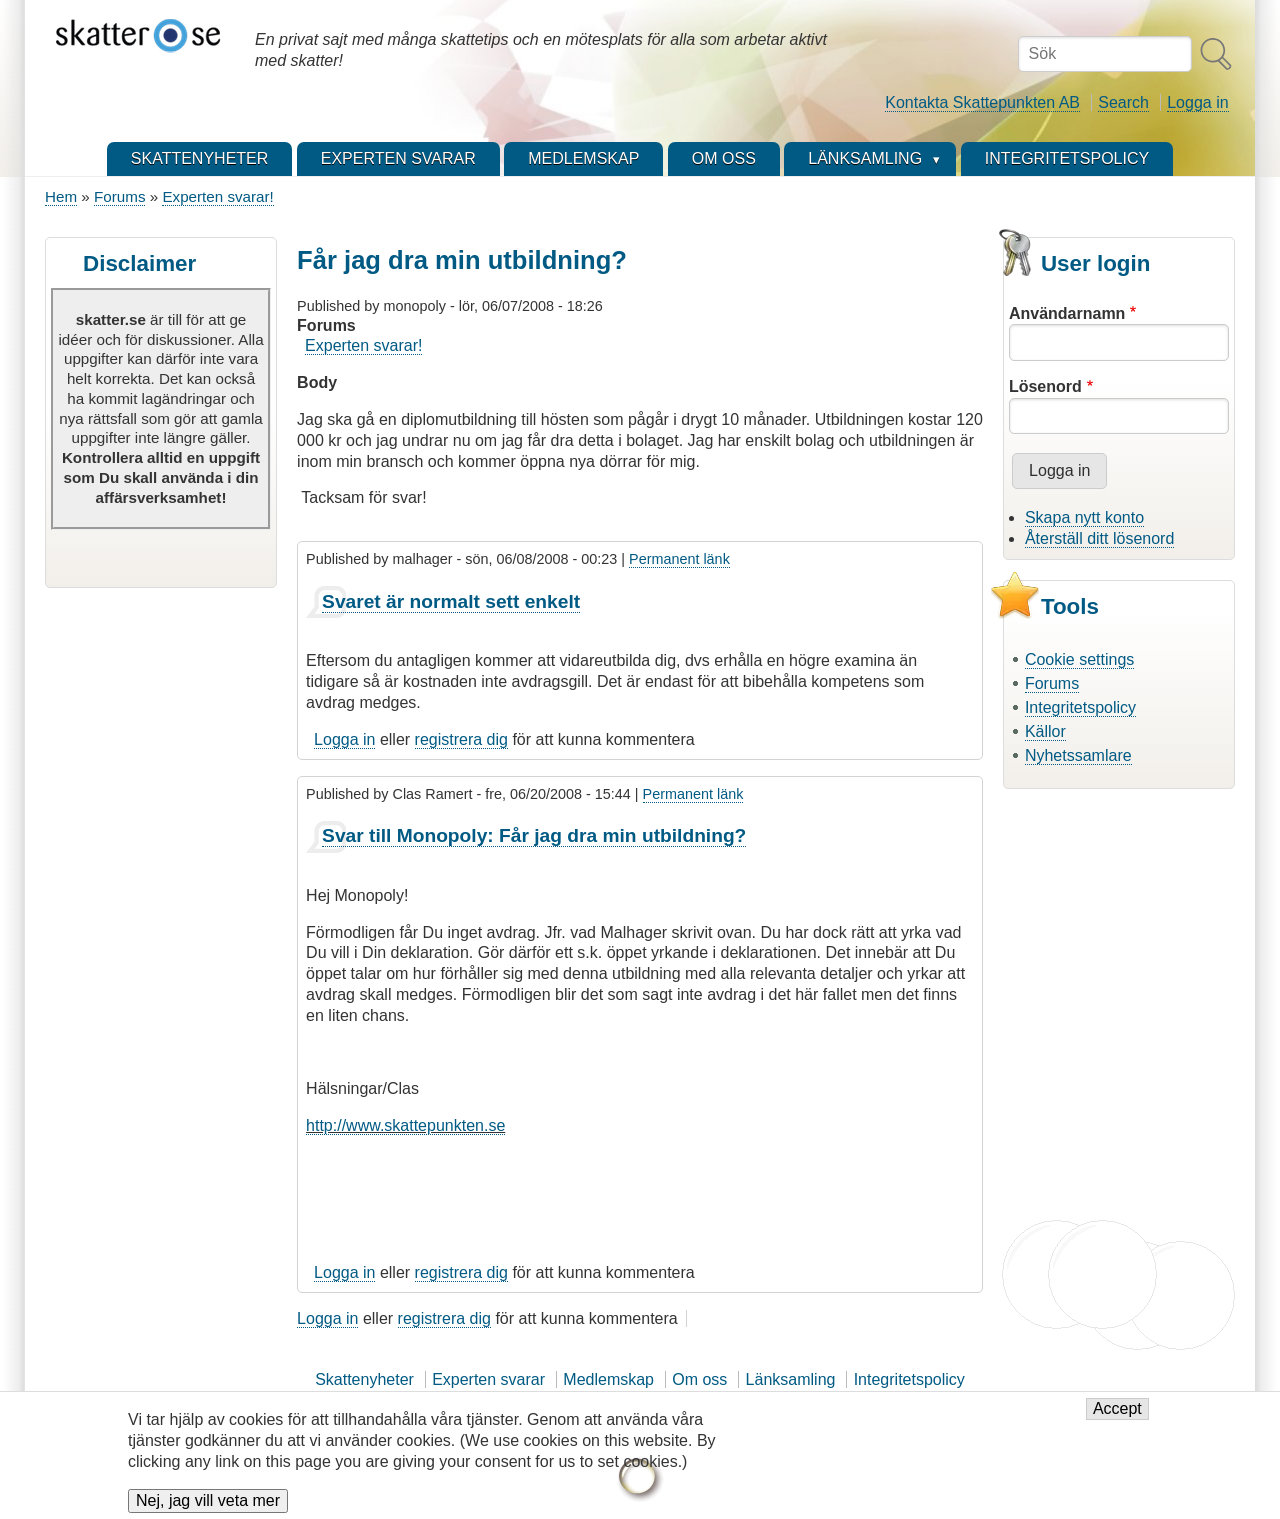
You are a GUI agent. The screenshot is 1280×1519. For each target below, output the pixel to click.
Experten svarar (488, 1379)
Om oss (699, 1379)
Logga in (1197, 102)
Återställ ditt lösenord (1099, 538)
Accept (1117, 1415)
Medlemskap (608, 1379)
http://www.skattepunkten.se (405, 1125)
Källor (1045, 731)
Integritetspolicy (1080, 707)
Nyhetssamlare (1078, 755)
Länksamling (791, 1379)
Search (1123, 102)
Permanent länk (679, 559)
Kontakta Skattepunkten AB (982, 102)
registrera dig (461, 739)
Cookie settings (1079, 659)
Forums (119, 196)
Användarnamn (1067, 313)
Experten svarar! (217, 196)
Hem (61, 196)
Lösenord (1045, 386)
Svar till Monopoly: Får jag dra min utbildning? (534, 835)
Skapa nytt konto (1084, 517)
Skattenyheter (364, 1379)
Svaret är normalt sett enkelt (451, 601)
